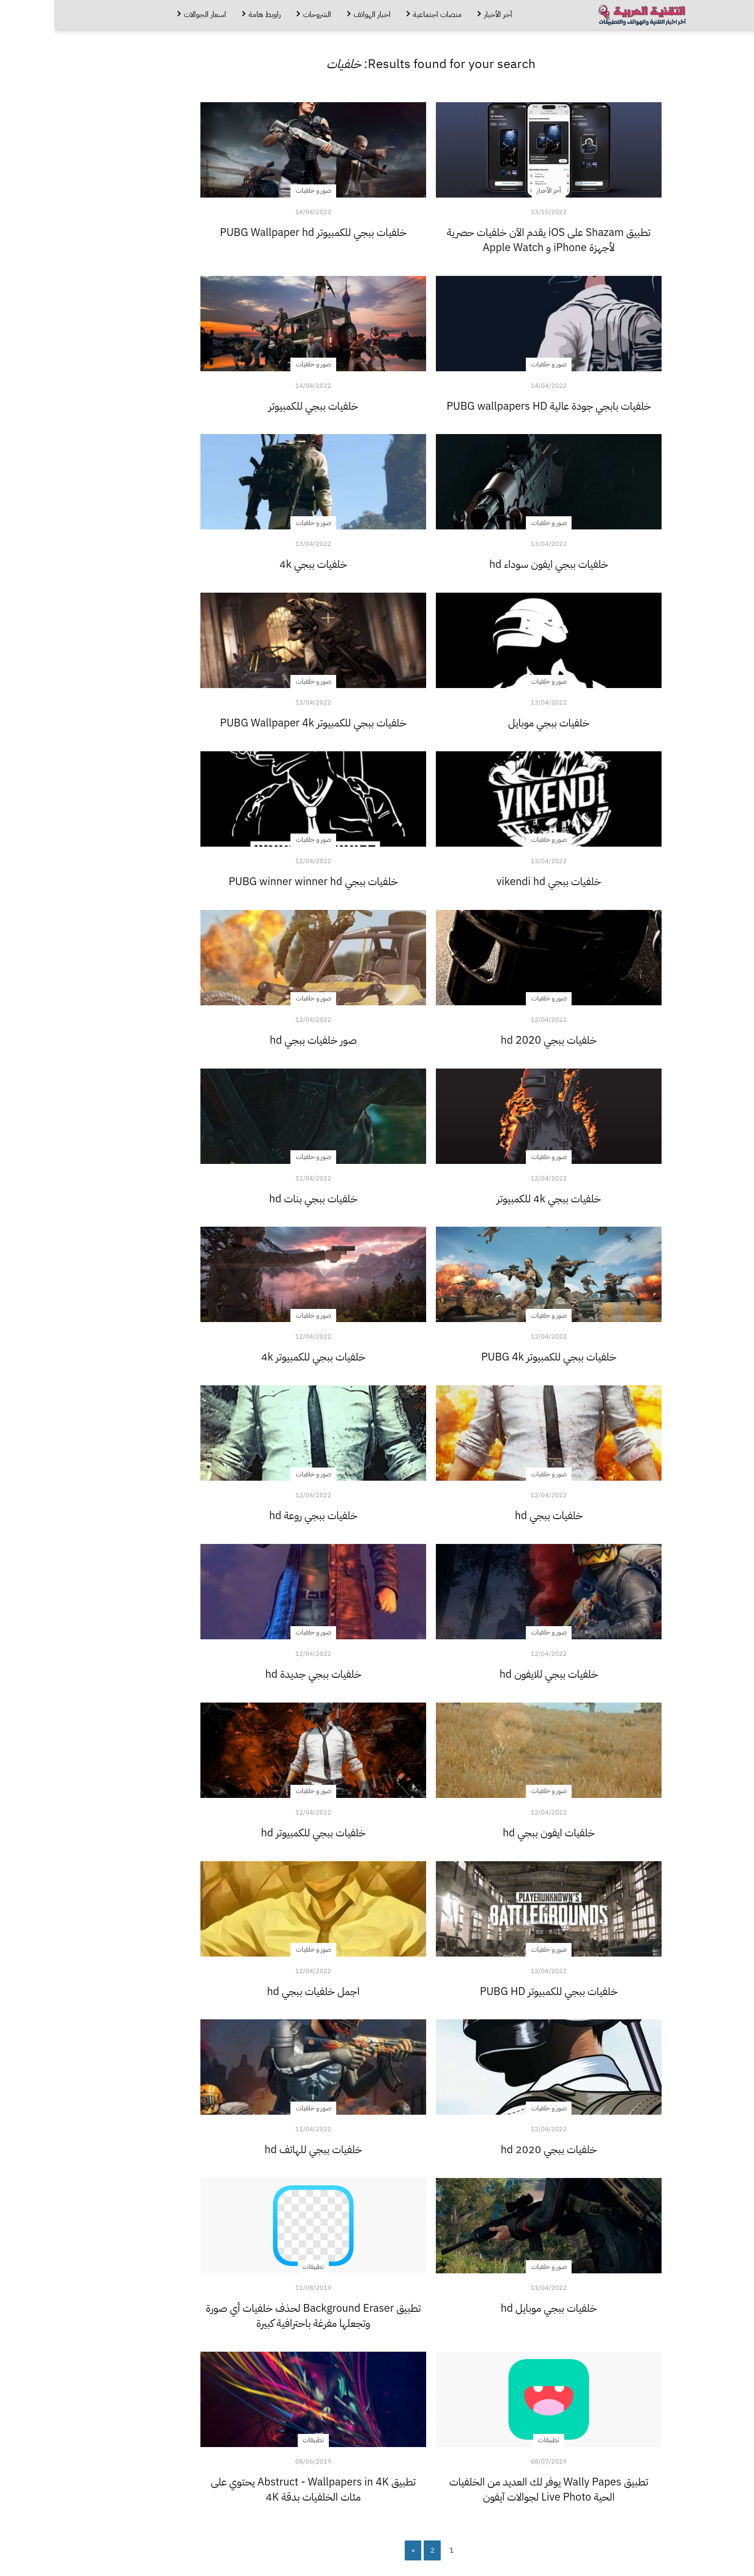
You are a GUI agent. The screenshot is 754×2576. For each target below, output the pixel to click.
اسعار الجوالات (151, 14)
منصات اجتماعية (383, 14)
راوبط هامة (211, 14)
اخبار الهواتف (318, 14)
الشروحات (263, 14)
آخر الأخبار (444, 14)
